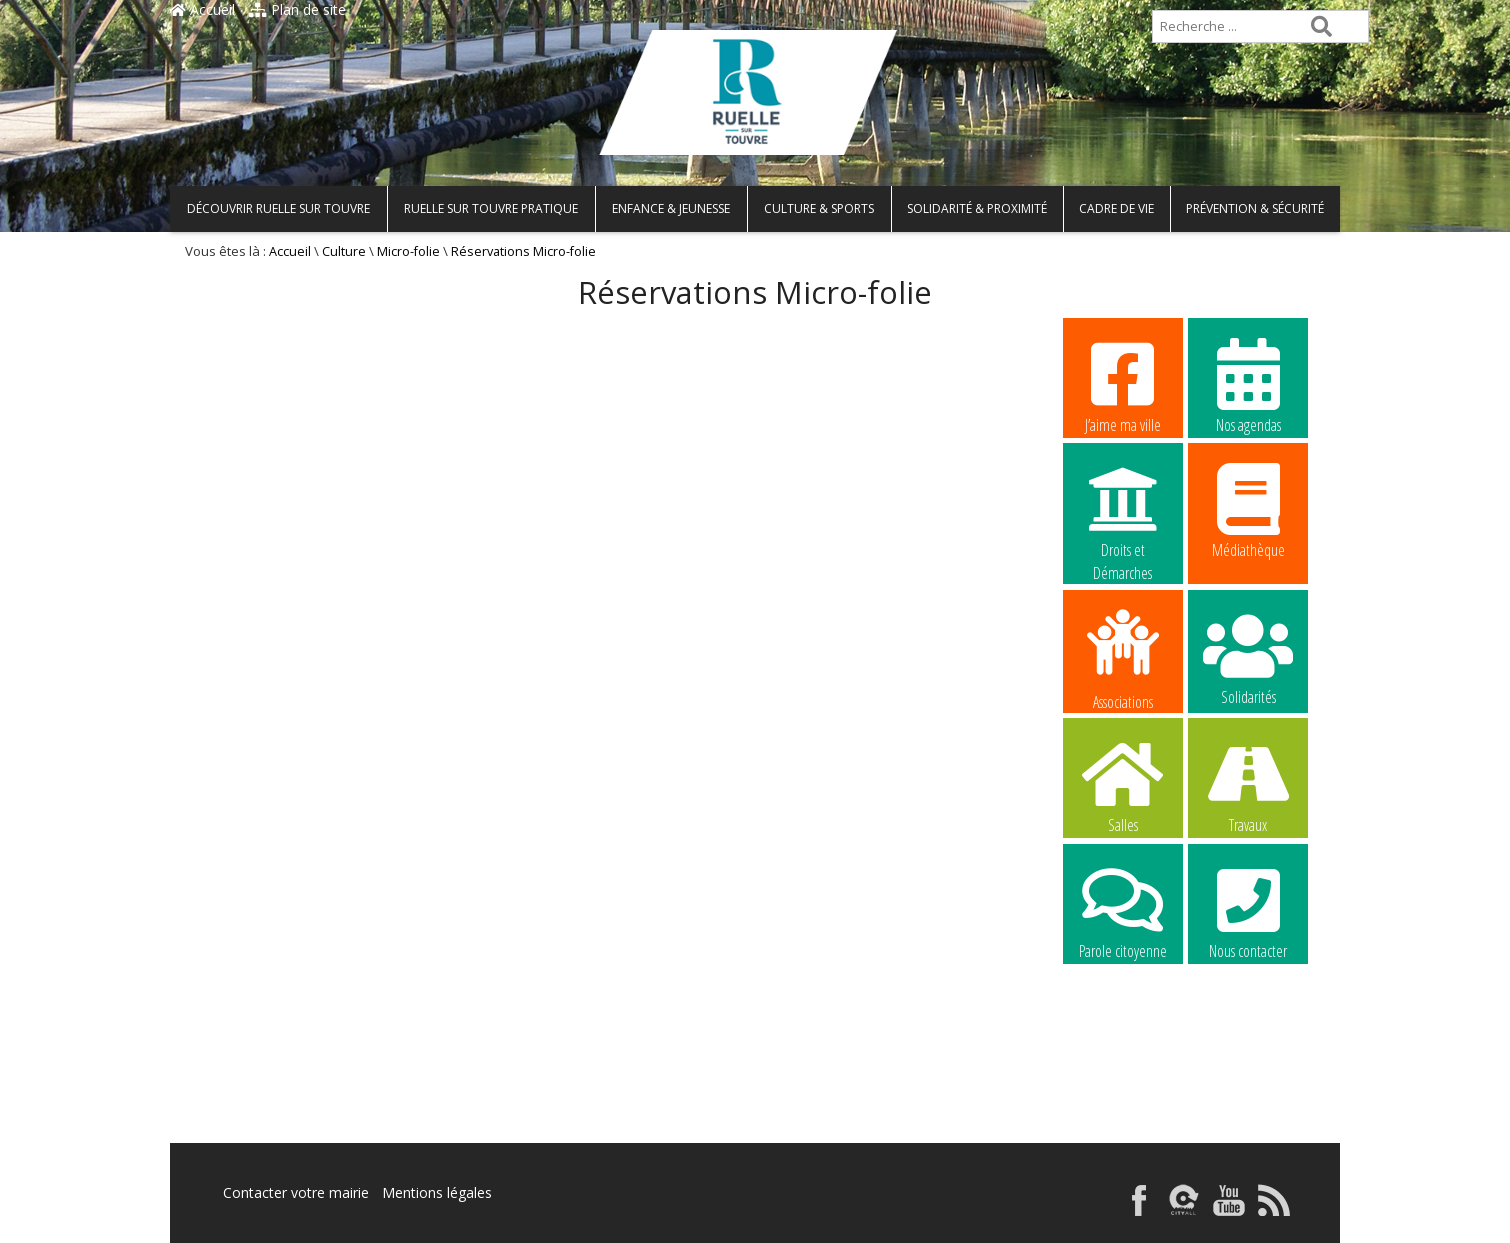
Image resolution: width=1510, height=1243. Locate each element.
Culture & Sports (819, 208)
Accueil (202, 9)
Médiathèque (1248, 510)
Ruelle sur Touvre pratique (491, 208)
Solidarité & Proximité (977, 208)
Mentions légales (437, 1192)
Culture (344, 251)
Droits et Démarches (1123, 511)
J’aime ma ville (1123, 385)
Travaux (1248, 785)
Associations (1123, 658)
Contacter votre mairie (296, 1192)
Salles (1123, 785)
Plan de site (297, 9)
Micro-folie (408, 251)
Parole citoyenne (1123, 911)
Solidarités (1248, 657)
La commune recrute (1123, 1038)
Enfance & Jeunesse (671, 208)
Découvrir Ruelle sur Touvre (278, 208)
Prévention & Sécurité (1255, 208)
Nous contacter (1248, 911)
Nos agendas (1248, 385)
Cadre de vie (1116, 208)
